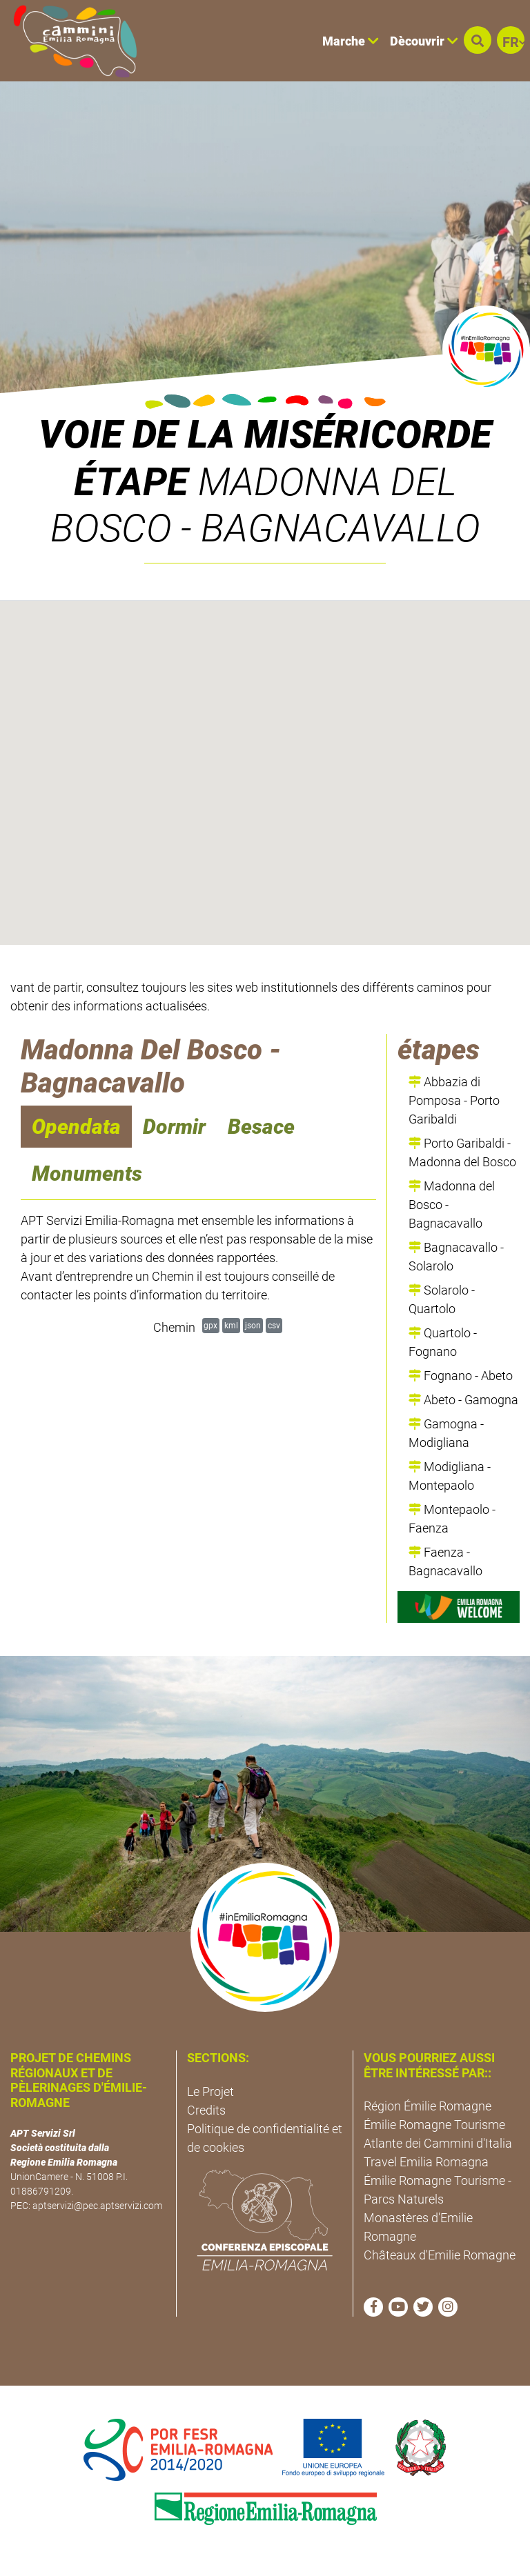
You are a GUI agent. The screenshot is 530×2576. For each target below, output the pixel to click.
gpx (210, 1325)
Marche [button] (350, 41)
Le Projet (210, 2091)
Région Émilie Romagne (427, 2106)
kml (231, 1325)
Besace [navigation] (261, 1127)
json (253, 1325)
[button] (477, 40)
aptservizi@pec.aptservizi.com (97, 2205)
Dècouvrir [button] (424, 41)
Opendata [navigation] (76, 1127)
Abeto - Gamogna (463, 1399)
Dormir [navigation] (174, 1127)
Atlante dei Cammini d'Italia (438, 2143)
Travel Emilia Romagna (426, 2162)
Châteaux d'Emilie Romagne (440, 2255)
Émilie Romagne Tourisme (434, 2124)
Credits (206, 2110)
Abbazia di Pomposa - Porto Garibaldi (454, 1100)
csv (274, 1325)
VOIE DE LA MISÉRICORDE (265, 434)
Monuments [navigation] (87, 1173)
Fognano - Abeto (461, 1375)
